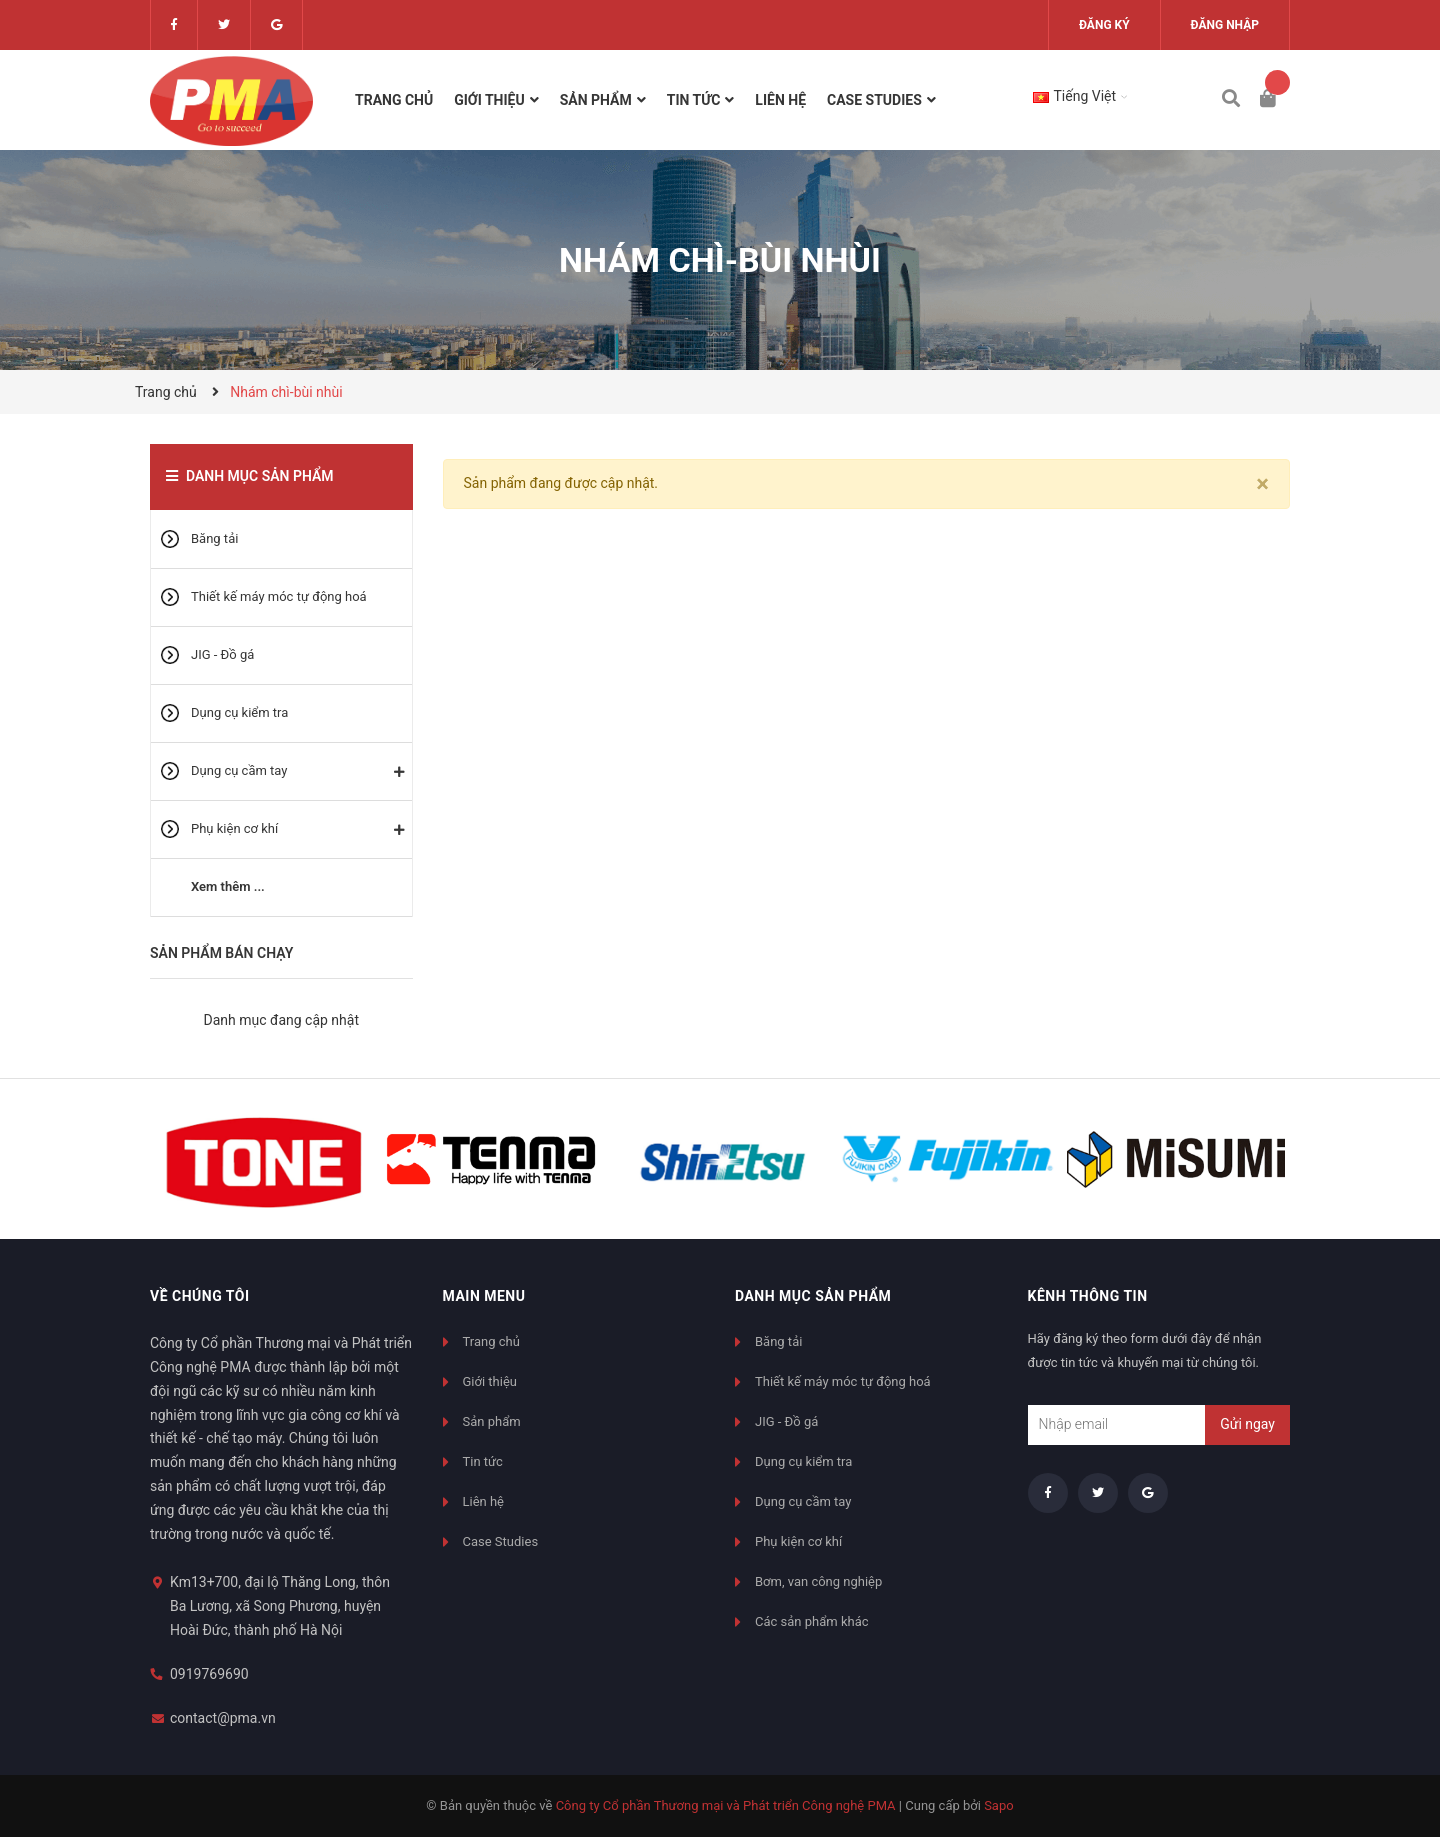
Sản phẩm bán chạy (221, 953)
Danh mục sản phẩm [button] (813, 1296)
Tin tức (483, 1461)
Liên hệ (484, 1501)
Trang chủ (491, 1341)
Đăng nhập (1225, 25)
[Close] (1262, 484)
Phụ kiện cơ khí (234, 828)
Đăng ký (1104, 25)
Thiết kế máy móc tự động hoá (279, 596)
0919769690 (209, 1674)
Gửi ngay (1247, 1424)
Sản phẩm (492, 1421)
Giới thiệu (490, 1381)
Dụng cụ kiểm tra (239, 712)
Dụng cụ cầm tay (239, 770)
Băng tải (214, 538)
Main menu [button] (484, 1296)
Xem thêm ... (228, 886)
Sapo (999, 1805)
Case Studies (501, 1541)
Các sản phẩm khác (812, 1621)
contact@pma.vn (223, 1718)
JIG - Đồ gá (222, 654)
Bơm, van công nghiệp (818, 1581)
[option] (264, 1159)
